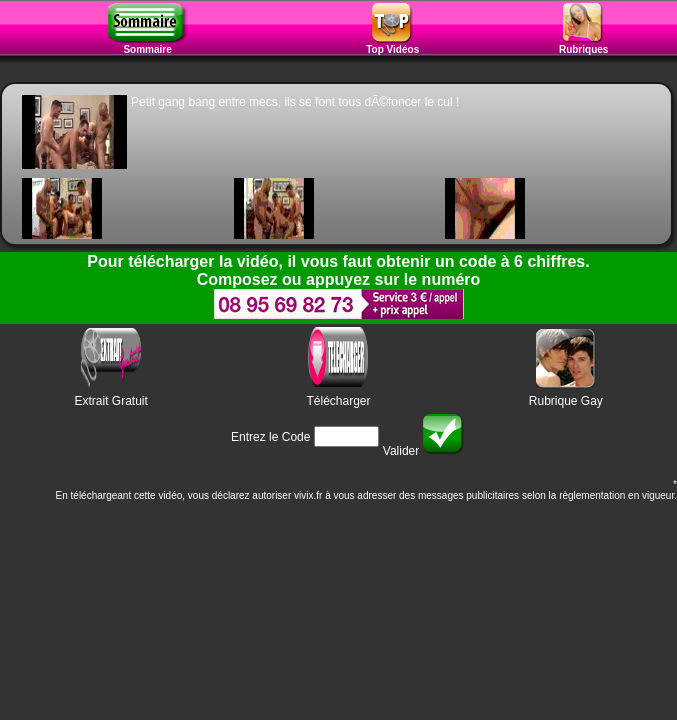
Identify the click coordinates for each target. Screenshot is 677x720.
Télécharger (338, 401)
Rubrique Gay (566, 401)
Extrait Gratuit (110, 401)
